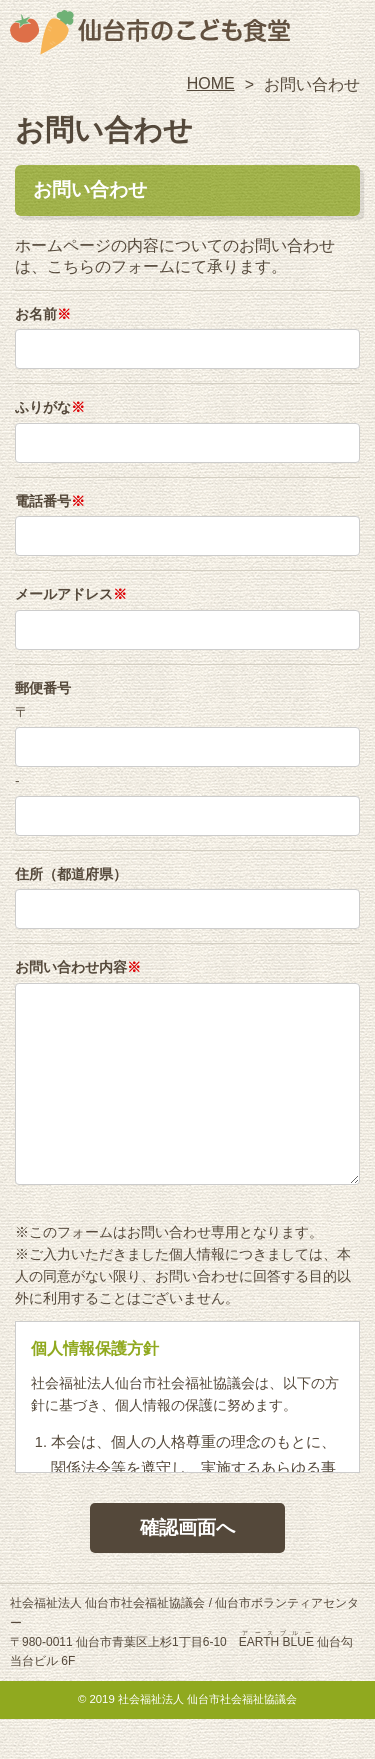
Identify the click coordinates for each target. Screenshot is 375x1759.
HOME (211, 83)
